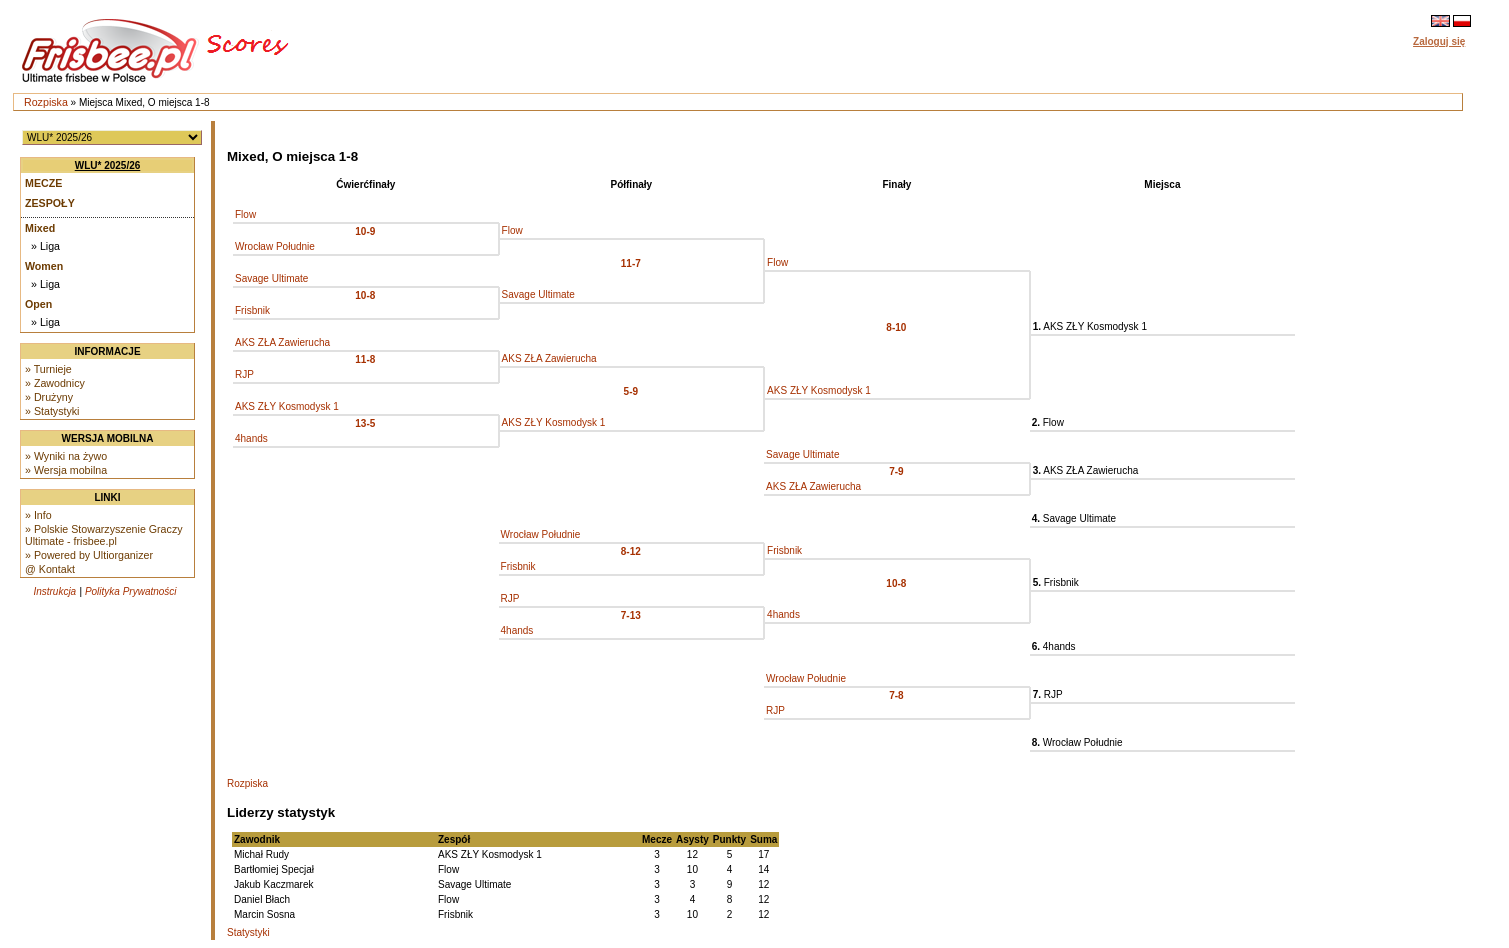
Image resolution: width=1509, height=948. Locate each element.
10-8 (365, 295)
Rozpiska (46, 102)
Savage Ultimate (271, 278)
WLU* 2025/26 (108, 165)
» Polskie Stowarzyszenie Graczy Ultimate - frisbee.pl (104, 535)
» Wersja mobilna (66, 470)
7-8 (896, 695)
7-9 (896, 471)
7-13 (631, 615)
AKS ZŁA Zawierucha (282, 342)
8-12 (631, 551)
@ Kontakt (50, 569)
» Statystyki (52, 411)
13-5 (365, 423)
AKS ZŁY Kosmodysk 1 (819, 390)
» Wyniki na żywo (66, 456)
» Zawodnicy (55, 383)
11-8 (365, 359)
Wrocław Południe (275, 246)
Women (44, 266)
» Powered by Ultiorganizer (89, 555)
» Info (38, 515)
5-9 (631, 391)
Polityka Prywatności (131, 591)
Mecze (43, 183)
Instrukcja (54, 591)
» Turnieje (48, 369)
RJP (244, 374)
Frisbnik (252, 310)
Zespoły (50, 203)
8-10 (896, 327)
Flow (245, 214)
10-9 (365, 231)
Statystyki (248, 932)
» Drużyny (49, 397)
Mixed (40, 228)
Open (38, 304)
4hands (251, 438)
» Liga (45, 246)
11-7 (631, 263)
